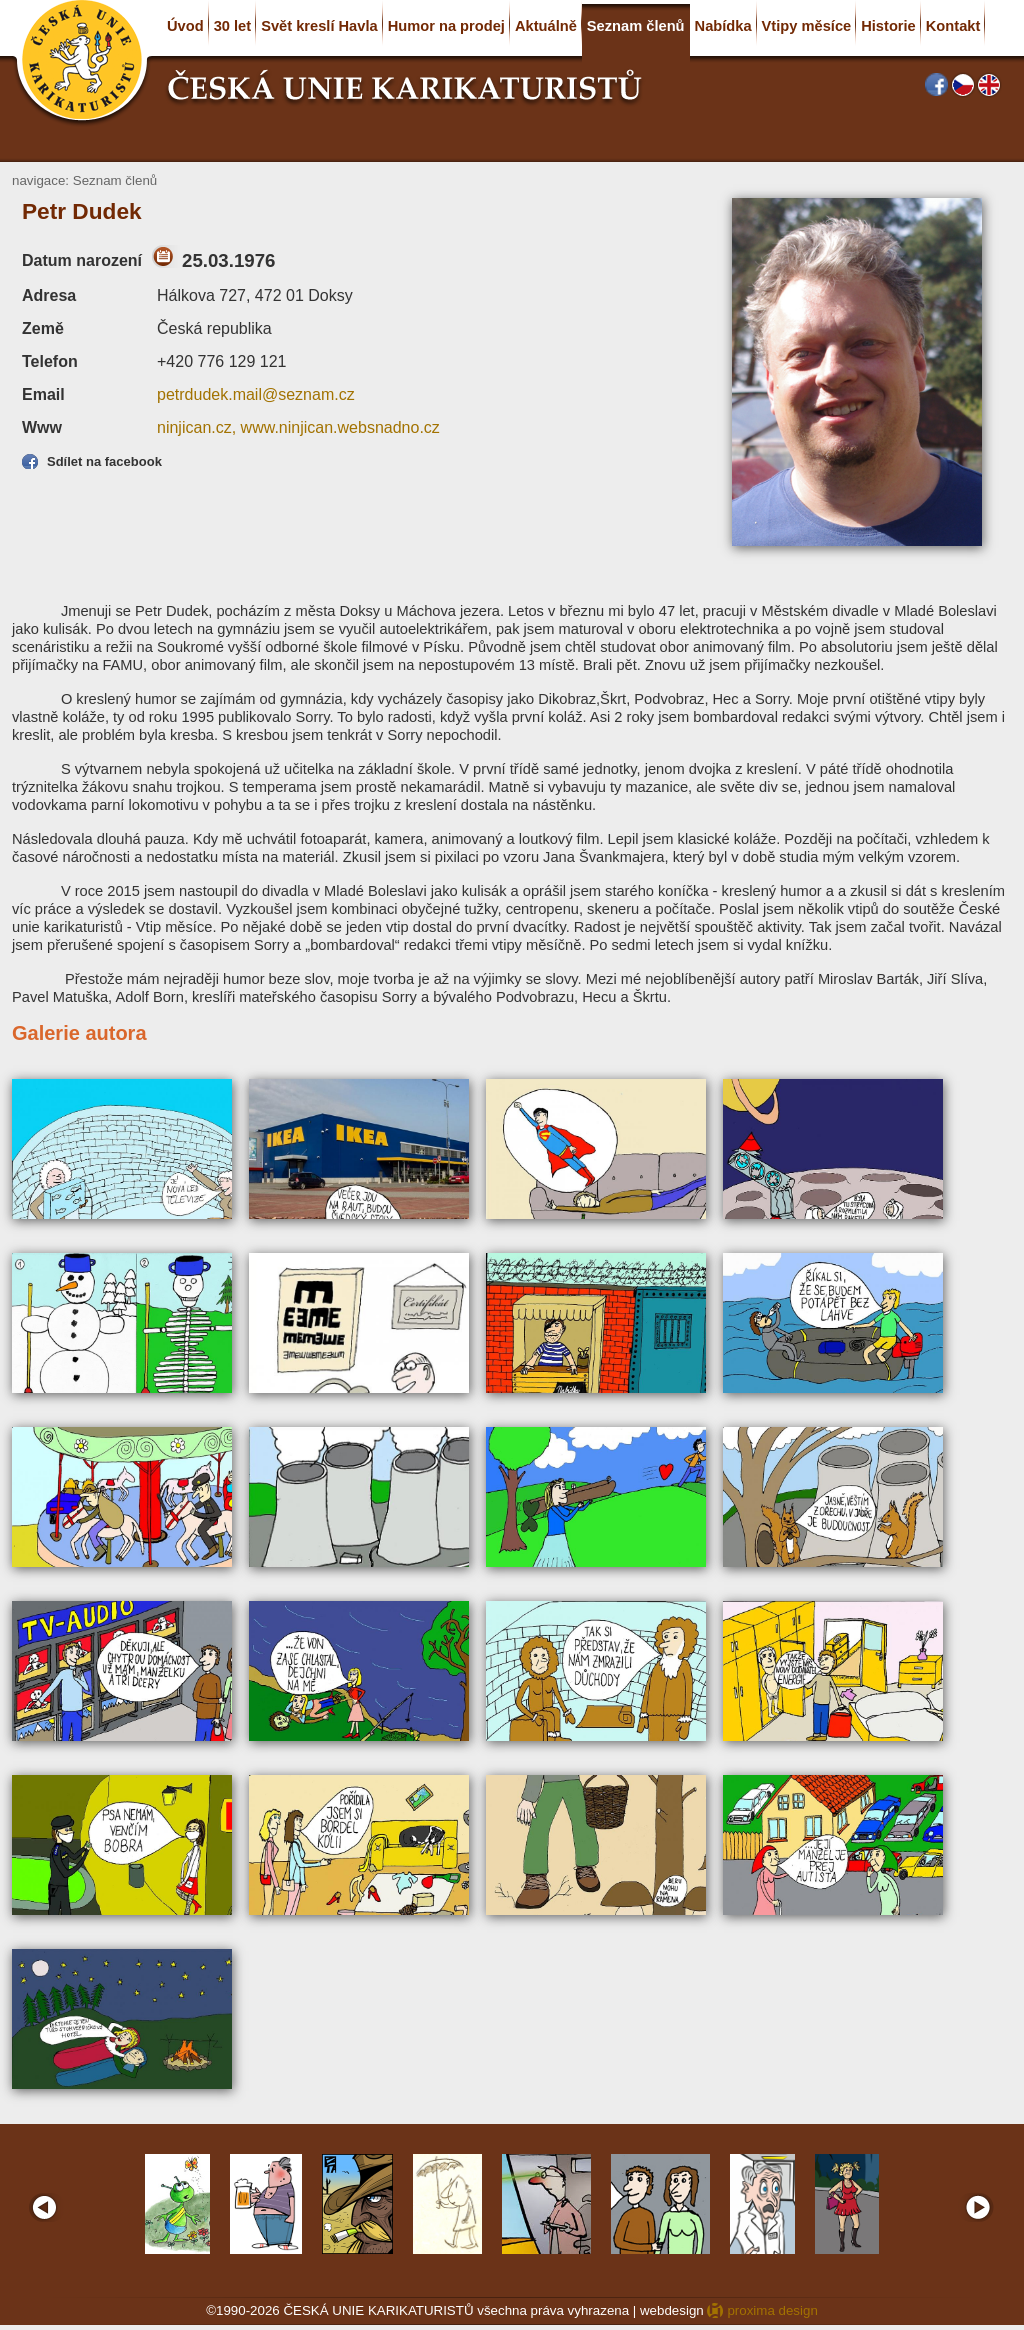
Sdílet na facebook (104, 461)
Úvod (185, 26)
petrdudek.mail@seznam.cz (256, 394)
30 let (232, 26)
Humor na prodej (446, 26)
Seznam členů (636, 26)
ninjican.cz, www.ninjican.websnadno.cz (298, 427)
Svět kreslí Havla (319, 26)
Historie (888, 26)
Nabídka (723, 26)
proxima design (772, 2310)
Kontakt (953, 26)
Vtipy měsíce (807, 26)
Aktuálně (546, 26)
